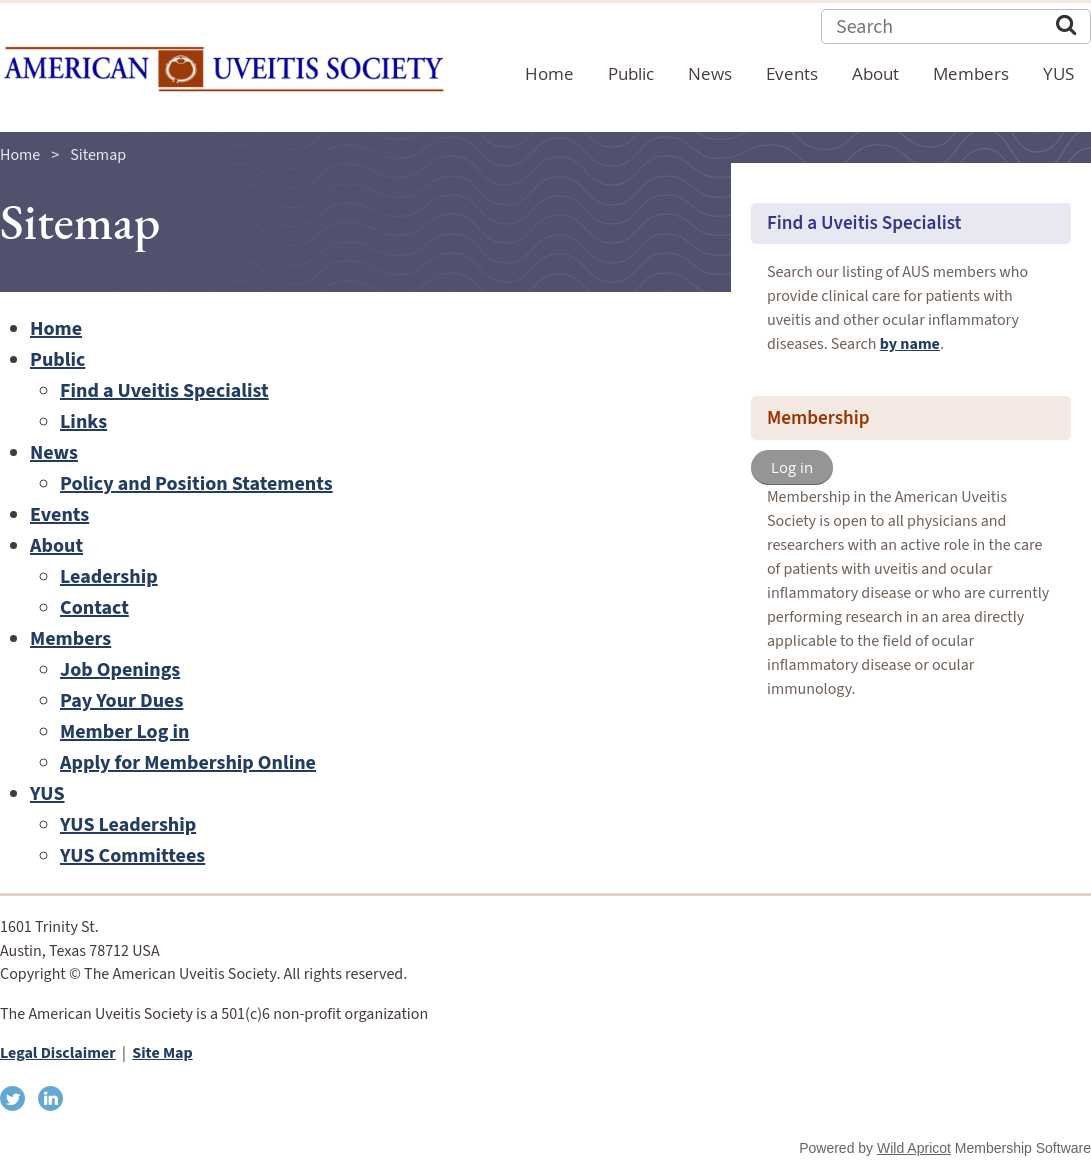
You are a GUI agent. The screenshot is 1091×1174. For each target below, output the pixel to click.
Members (70, 639)
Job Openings (120, 670)
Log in (792, 467)
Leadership (109, 577)
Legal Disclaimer (58, 1053)
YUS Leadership (128, 825)
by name (910, 344)
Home (20, 155)
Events (59, 515)
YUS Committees (132, 856)
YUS (47, 794)
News (54, 453)
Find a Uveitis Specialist (164, 391)
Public (57, 360)
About (56, 546)
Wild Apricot (914, 1148)
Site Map (162, 1053)
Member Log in (124, 732)
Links (83, 422)
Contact (94, 608)
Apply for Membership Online (188, 763)
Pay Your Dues (121, 701)
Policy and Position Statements (196, 484)
